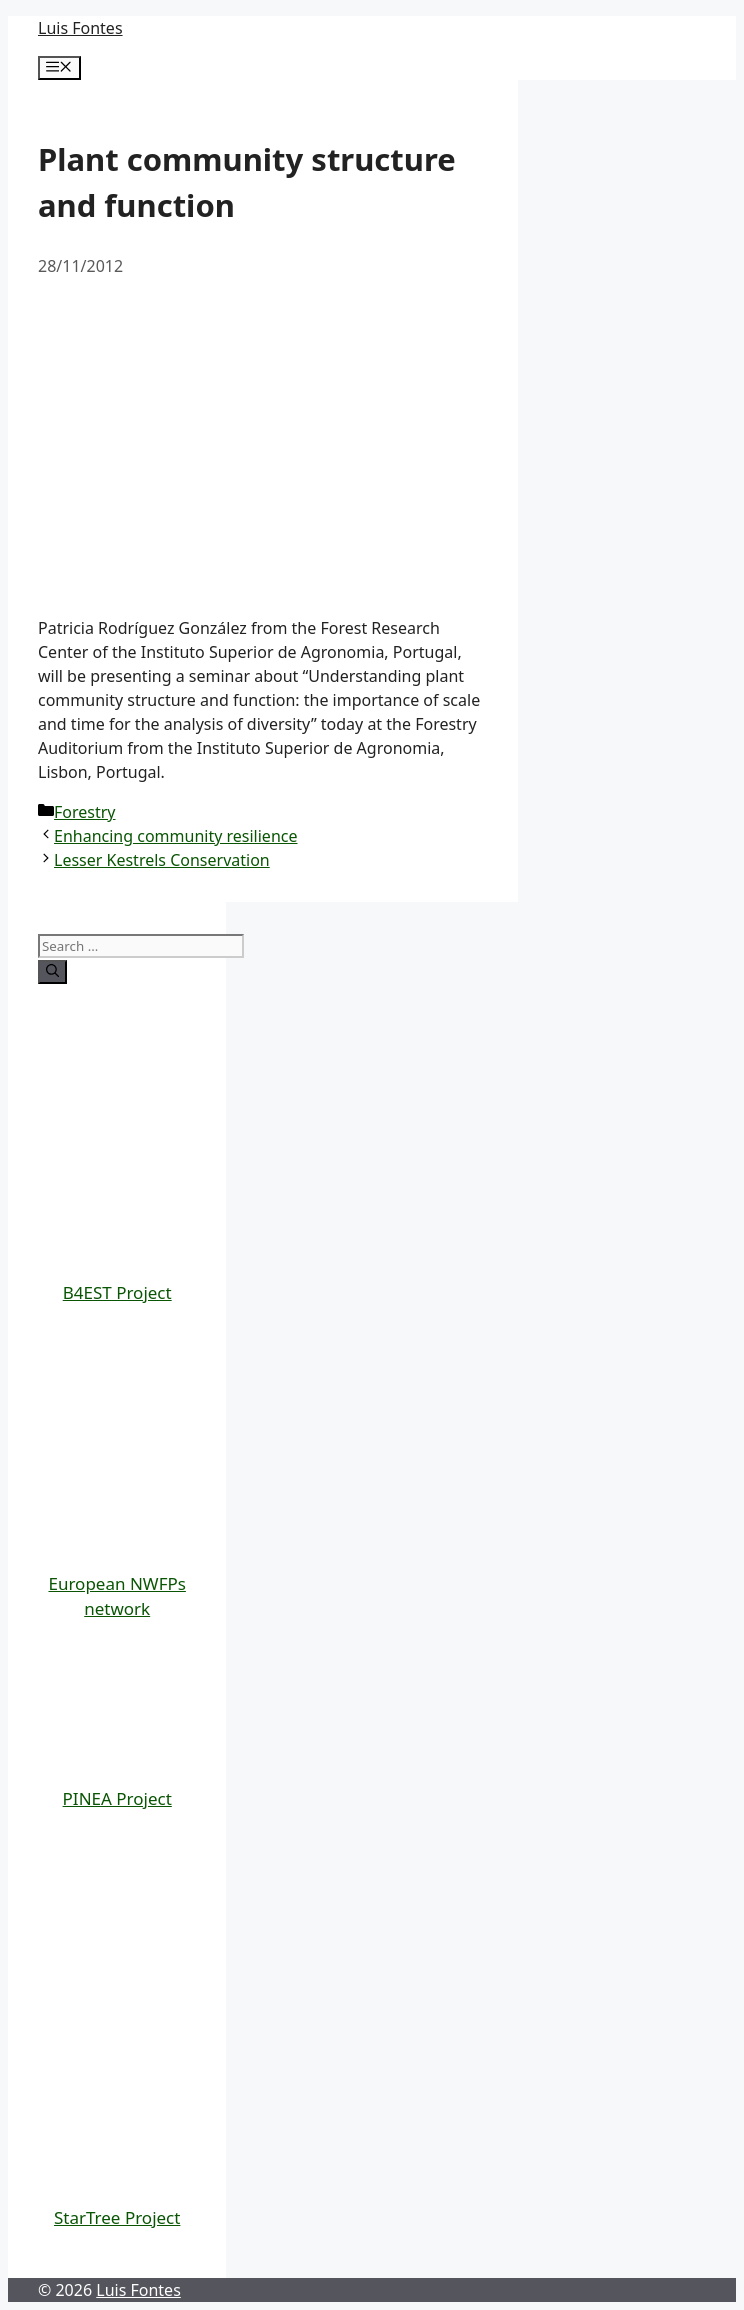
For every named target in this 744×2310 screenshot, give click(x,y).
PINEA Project (117, 1798)
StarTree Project (117, 2217)
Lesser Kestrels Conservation (162, 860)
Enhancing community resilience (176, 836)
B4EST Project (117, 1292)
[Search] (52, 972)
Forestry (85, 812)
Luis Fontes (80, 28)
